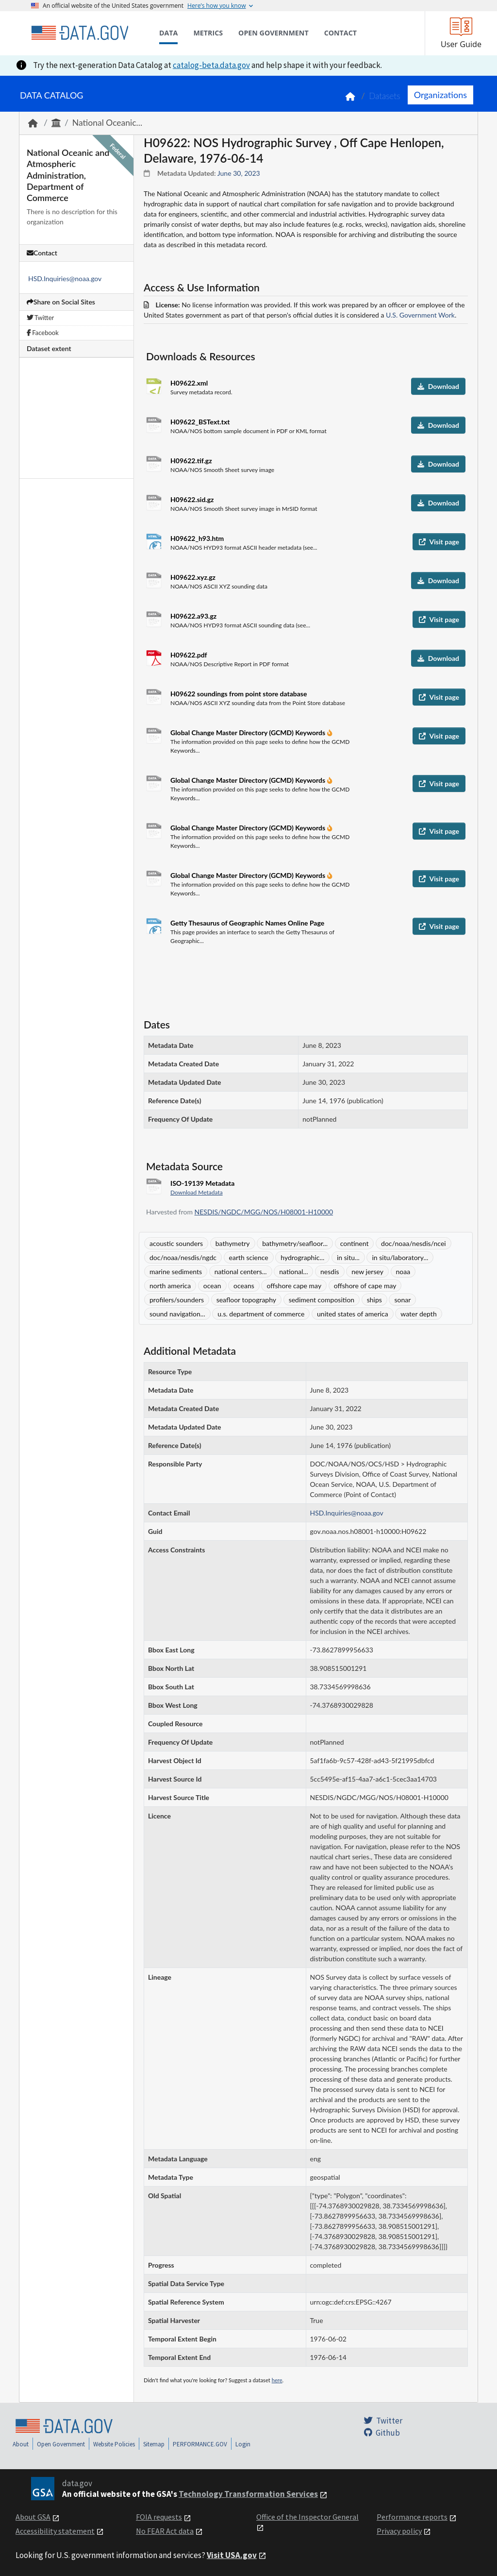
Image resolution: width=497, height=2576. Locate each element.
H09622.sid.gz (192, 499)
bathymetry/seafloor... (295, 1243)
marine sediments (175, 1271)
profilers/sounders (176, 1300)
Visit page (439, 542)
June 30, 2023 (238, 173)
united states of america (352, 1314)
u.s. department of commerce (260, 1314)
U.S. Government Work (420, 315)
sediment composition (321, 1300)
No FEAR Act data (165, 2531)
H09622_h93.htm (197, 538)
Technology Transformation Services (248, 2494)
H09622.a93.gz (193, 616)
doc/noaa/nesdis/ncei (413, 1243)
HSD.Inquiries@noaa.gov (64, 278)
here (277, 2380)
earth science (248, 1257)
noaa (403, 1271)
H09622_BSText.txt (200, 422)
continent (354, 1243)
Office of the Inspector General (307, 2517)
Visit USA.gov (232, 2555)
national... (293, 1271)
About (21, 2444)
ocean (212, 1285)
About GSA (33, 2517)
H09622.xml (189, 383)
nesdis (329, 1271)
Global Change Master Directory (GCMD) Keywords (248, 732)
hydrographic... (302, 1257)
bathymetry (232, 1243)
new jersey (367, 1271)
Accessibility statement (55, 2531)
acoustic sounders (176, 1243)
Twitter (40, 317)
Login (242, 2444)
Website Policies (114, 2444)
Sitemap (154, 2444)
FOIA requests (159, 2517)
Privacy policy (399, 2531)
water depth (418, 1314)
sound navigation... (177, 1314)
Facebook (43, 333)
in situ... (348, 1257)
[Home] (79, 33)
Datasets (384, 96)
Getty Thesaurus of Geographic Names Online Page (247, 923)
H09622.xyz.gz (192, 577)
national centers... (241, 1271)
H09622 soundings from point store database (238, 694)
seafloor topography (246, 1300)
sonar (402, 1300)
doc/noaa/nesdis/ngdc (182, 1257)
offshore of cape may (365, 1285)
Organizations (440, 94)
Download (438, 386)
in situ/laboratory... (400, 1257)
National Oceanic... (107, 123)
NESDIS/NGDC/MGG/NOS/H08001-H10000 (264, 1212)
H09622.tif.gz (191, 460)
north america (170, 1285)
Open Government (61, 2444)
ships (374, 1300)
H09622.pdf (188, 655)
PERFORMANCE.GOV (200, 2444)
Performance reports (412, 2517)
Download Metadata (196, 1192)
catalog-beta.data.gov (211, 65)
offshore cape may (293, 1285)
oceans (243, 1285)
